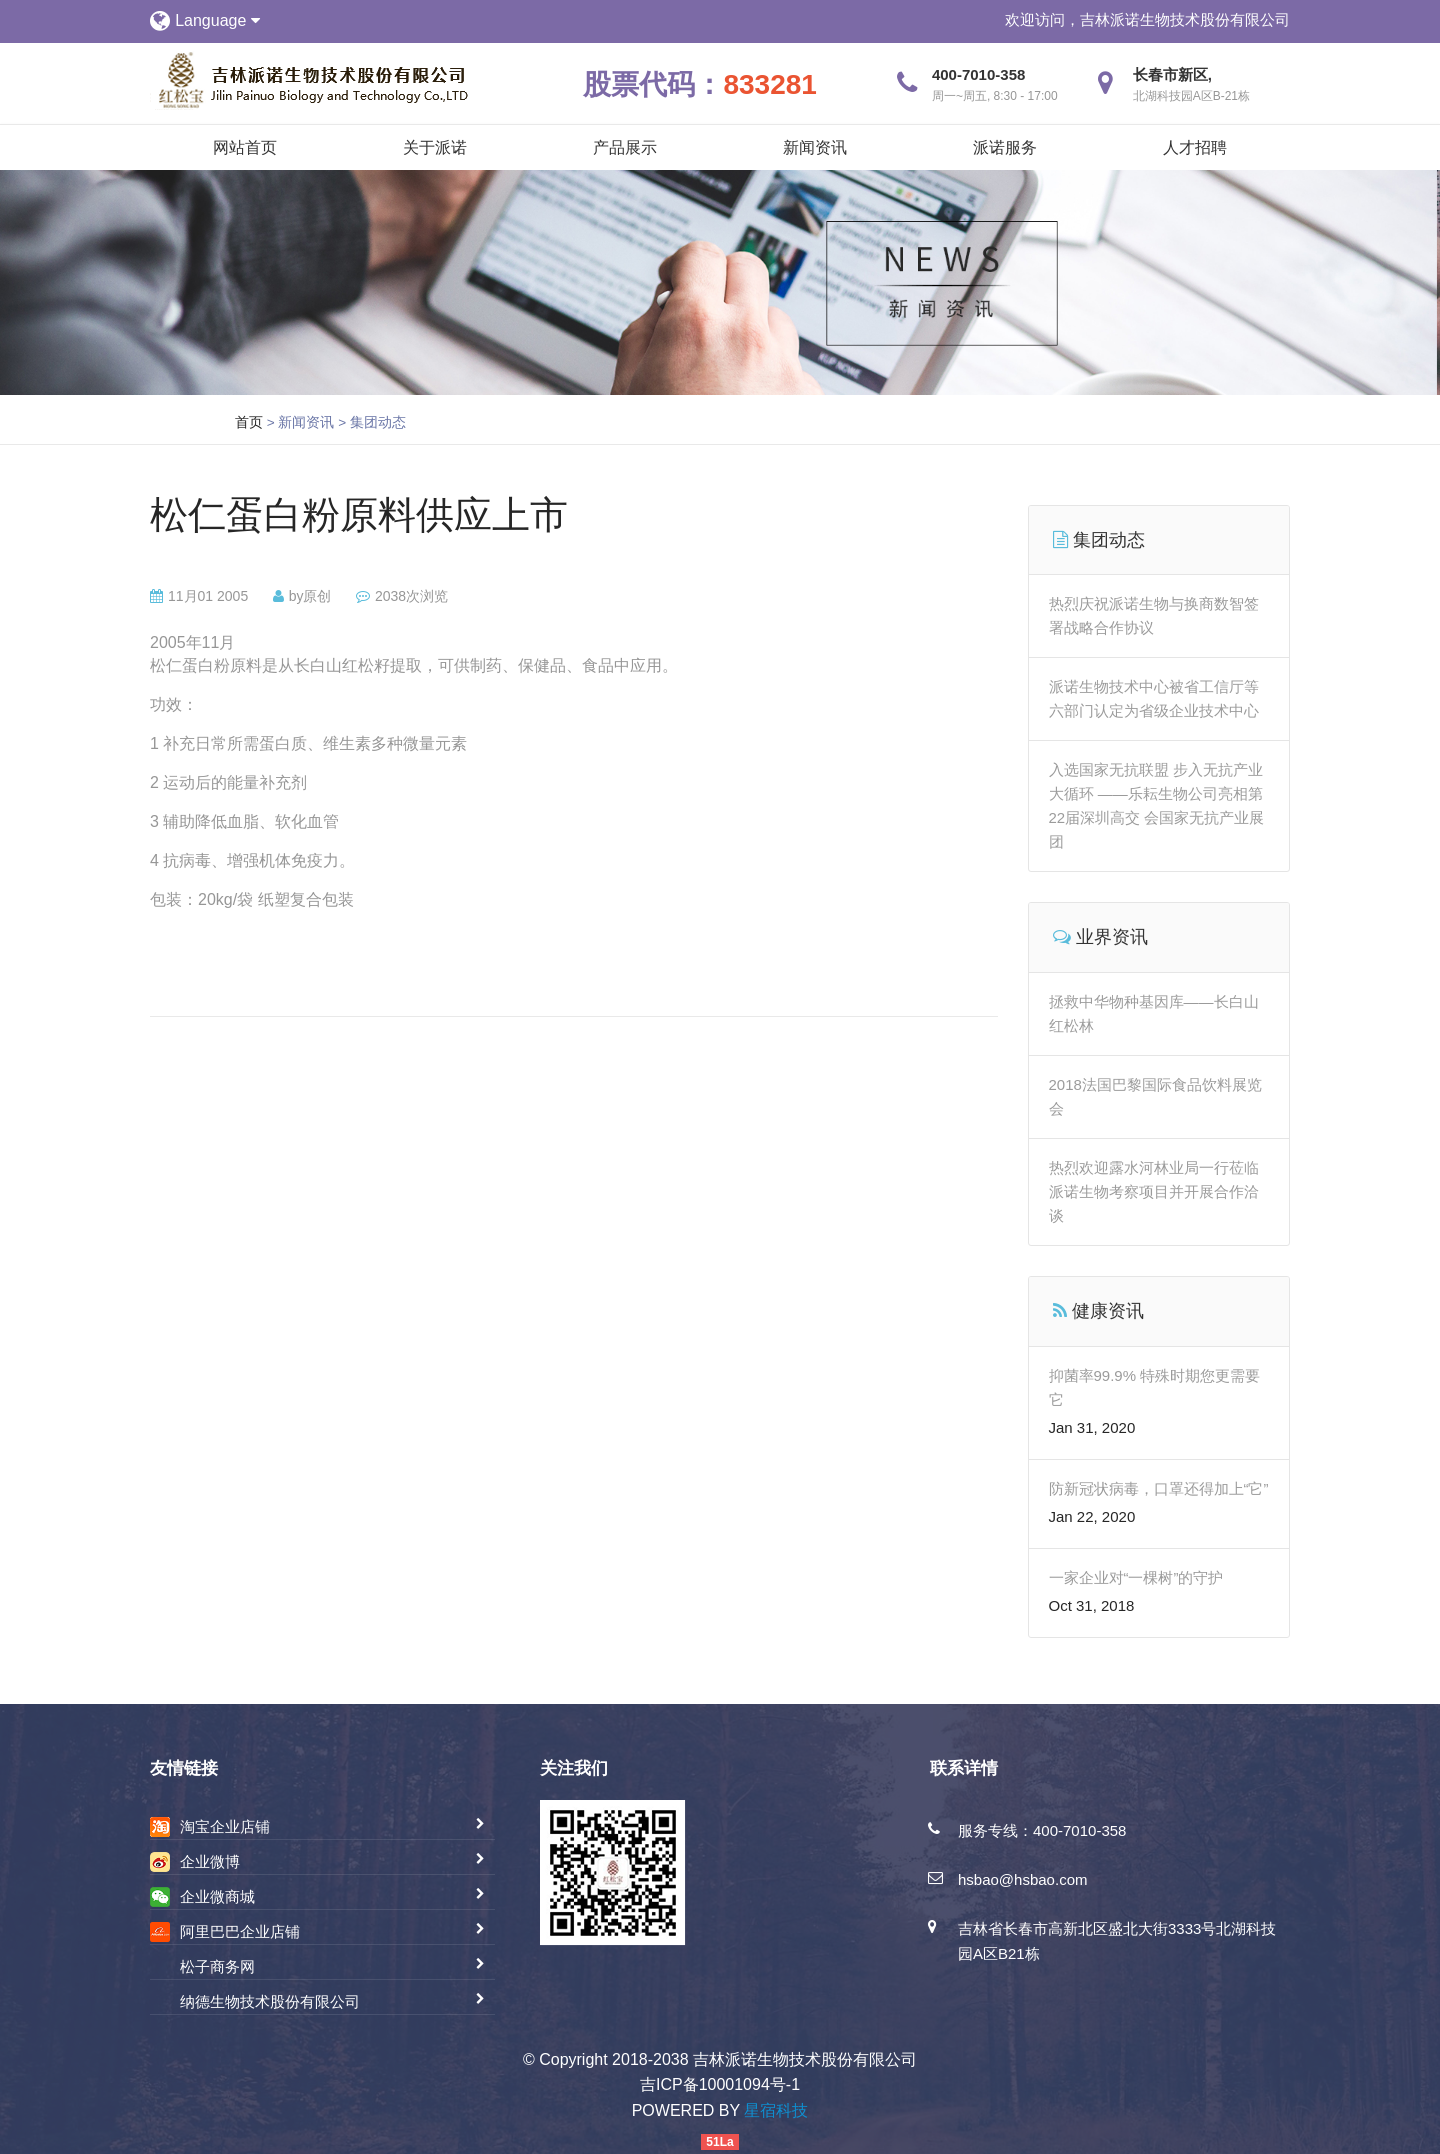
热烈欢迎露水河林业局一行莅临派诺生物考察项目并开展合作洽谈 (1154, 1191)
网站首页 (245, 147)
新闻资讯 (815, 147)
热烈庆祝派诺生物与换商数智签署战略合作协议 (1154, 615)
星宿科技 (776, 2110)
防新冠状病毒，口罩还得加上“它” (1159, 1488)
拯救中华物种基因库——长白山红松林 (1154, 1013)
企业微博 (210, 1861)
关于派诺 (435, 147)
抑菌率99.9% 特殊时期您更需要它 (1155, 1387)
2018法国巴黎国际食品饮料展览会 (1155, 1096)
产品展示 (625, 147)
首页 (249, 422)
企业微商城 (217, 1896)
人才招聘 (1195, 147)
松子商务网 (217, 1966)
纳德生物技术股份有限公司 (270, 2001)
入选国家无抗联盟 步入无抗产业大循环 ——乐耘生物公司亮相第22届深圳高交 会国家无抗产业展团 (1157, 805)
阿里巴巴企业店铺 (240, 1931)
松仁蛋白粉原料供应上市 (359, 515)
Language (217, 20)
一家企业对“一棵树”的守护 (1136, 1577)
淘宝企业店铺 (225, 1826)
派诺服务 (1005, 147)
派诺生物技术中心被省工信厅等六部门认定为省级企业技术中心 (1154, 698)
